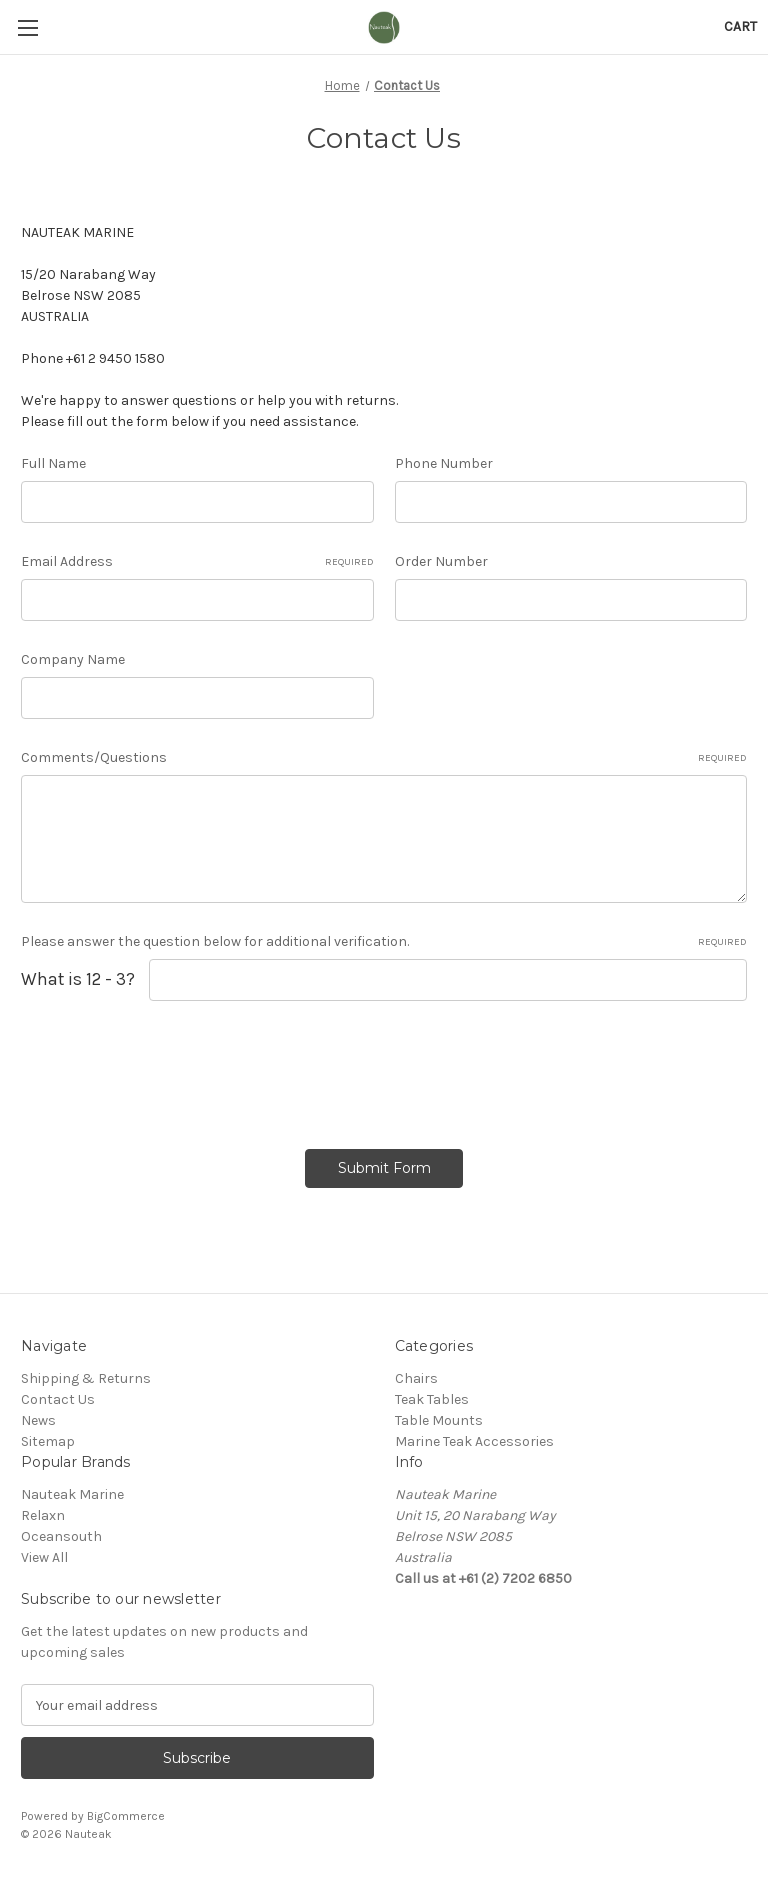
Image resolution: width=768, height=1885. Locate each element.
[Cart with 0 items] (740, 26)
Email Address (197, 562)
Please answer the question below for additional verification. (384, 942)
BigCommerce (126, 1816)
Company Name (73, 659)
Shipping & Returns (86, 1378)
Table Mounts (439, 1420)
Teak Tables (432, 1399)
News (38, 1420)
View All (44, 1557)
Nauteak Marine (72, 1494)
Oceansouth (61, 1536)
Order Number (441, 561)
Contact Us (58, 1399)
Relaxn (43, 1515)
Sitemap (48, 1441)
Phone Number (444, 463)
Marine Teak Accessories (474, 1441)
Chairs (416, 1378)
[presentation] (173, 1068)
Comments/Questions (384, 758)
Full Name (53, 463)
